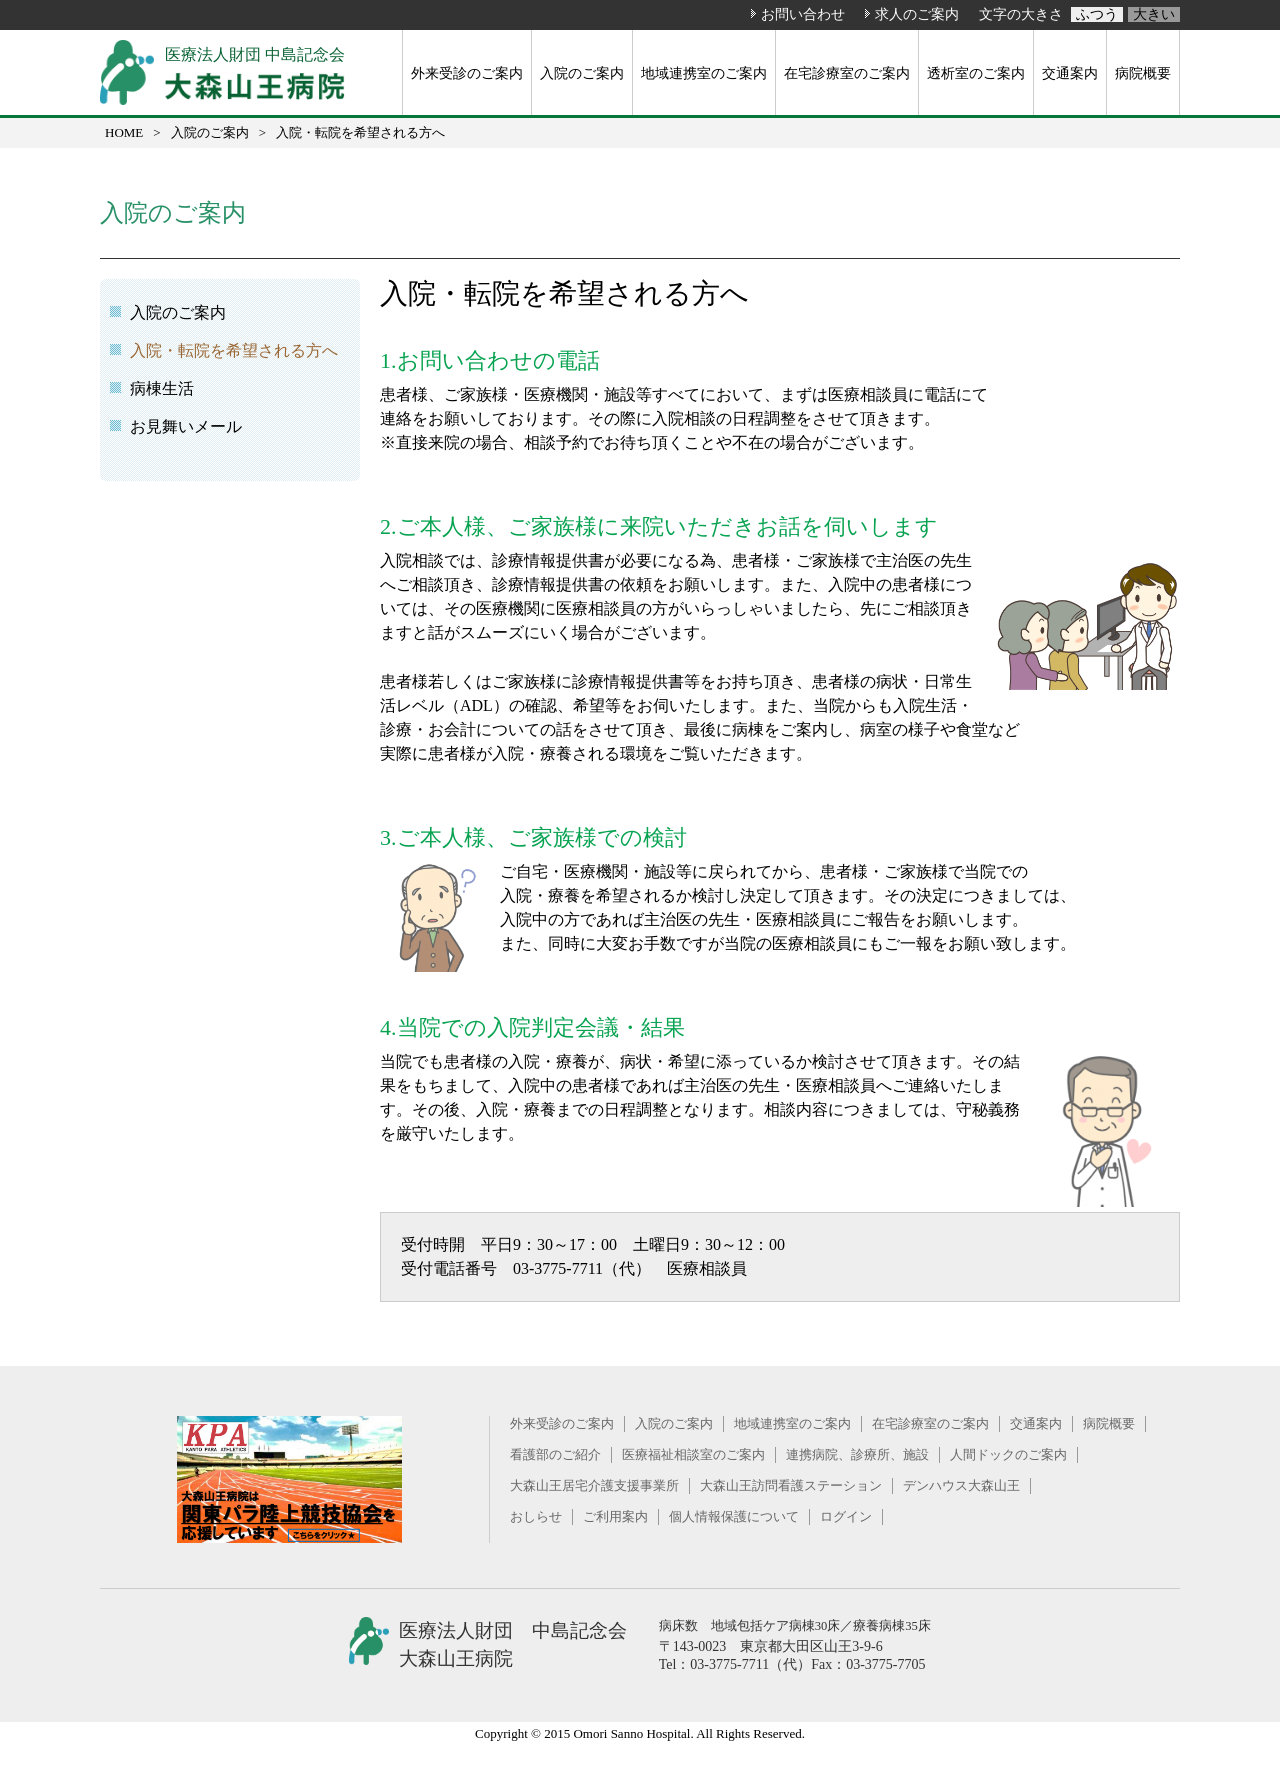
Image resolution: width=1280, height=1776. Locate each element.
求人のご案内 (917, 14)
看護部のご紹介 (555, 1454)
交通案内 (1070, 73)
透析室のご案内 (976, 73)
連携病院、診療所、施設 (857, 1454)
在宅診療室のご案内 (847, 73)
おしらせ (536, 1516)
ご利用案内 (615, 1516)
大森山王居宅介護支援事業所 (594, 1485)
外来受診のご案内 (467, 73)
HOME (124, 132)
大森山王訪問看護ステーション (791, 1485)
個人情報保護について (734, 1516)
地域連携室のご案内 (704, 73)
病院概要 (1143, 73)
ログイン (846, 1516)
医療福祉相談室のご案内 (693, 1454)
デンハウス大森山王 (961, 1485)
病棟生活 (162, 388)
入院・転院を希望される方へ (234, 350)
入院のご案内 (582, 73)
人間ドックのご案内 (1008, 1454)
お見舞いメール (186, 426)
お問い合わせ (803, 14)
